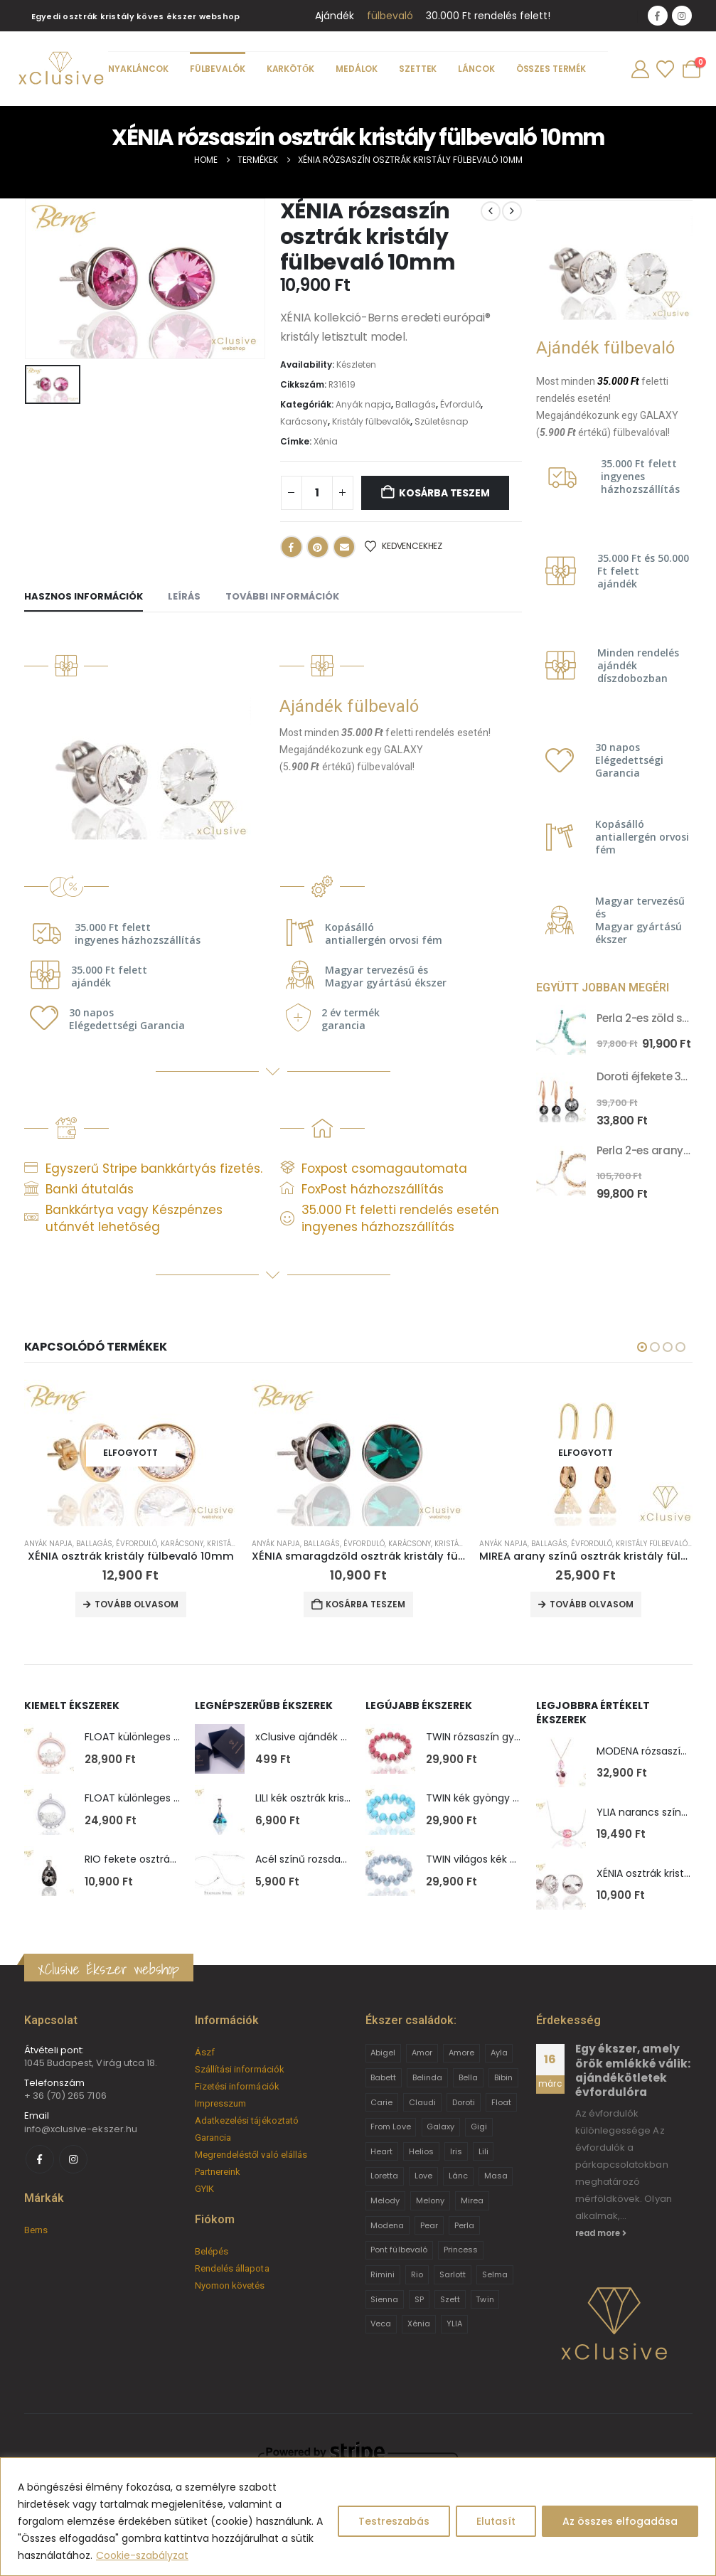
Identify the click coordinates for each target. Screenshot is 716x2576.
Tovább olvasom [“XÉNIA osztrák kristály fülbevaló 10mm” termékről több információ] (136, 1604)
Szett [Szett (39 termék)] (450, 2299)
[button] (642, 1347)
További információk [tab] (282, 596)
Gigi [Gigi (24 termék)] (479, 2126)
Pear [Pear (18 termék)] (429, 2225)
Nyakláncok (138, 69)
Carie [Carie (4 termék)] (381, 2102)
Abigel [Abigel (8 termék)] (382, 2052)
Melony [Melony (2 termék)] (430, 2200)
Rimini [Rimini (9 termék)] (382, 2274)
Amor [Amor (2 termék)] (422, 2052)
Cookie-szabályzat (142, 2555)
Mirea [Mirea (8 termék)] (472, 2200)
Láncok (477, 69)
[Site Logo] (60, 69)
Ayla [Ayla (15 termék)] (499, 2052)
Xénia (326, 441)
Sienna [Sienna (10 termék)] (384, 2299)
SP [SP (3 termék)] (419, 2299)
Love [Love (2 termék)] (423, 2175)
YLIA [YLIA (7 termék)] (454, 2323)
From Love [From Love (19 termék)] (390, 2126)
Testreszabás (393, 2521)
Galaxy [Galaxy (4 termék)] (440, 2126)
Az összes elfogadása (620, 2521)
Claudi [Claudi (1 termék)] (422, 2102)
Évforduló (460, 404)
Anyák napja (363, 404)
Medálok (357, 69)
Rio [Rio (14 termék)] (417, 2274)
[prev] (491, 211)
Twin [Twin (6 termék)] (484, 2299)
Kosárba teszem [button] (365, 1604)
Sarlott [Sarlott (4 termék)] (452, 2274)
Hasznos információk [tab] (83, 596)
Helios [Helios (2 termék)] (421, 2151)
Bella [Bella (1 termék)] (468, 2077)
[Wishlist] (664, 69)
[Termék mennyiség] (317, 493)
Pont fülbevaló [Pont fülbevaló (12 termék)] (398, 2249)
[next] (512, 211)
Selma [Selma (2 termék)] (495, 2274)
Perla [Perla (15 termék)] (464, 2225)
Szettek (418, 69)
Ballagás (415, 404)
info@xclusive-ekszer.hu (81, 2129)
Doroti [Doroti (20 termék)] (463, 2102)
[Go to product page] (561, 1030)
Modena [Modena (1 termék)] (387, 2225)
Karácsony (304, 421)
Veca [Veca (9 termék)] (380, 2323)
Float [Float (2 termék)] (501, 2102)
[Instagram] (682, 16)
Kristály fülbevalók (371, 421)
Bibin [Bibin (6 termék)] (503, 2077)
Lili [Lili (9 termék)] (483, 2151)
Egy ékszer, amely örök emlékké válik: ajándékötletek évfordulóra (632, 2070)
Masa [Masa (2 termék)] (496, 2175)
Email (344, 547)
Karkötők (290, 69)
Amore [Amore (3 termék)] (461, 2052)
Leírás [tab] (184, 596)
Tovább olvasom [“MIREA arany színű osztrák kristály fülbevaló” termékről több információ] (592, 1604)
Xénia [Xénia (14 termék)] (418, 2323)
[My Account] (640, 69)
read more (601, 2233)
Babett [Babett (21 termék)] (383, 2077)
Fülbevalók (217, 69)
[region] (358, 2516)
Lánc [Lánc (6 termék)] (458, 2175)
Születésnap (441, 421)
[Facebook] (658, 16)
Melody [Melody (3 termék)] (385, 2200)
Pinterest (317, 547)
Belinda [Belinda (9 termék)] (427, 2077)
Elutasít (495, 2521)
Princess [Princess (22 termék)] (461, 2249)
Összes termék (551, 69)
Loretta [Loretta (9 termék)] (384, 2175)
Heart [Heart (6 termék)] (381, 2151)
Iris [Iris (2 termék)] (456, 2151)
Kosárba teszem (444, 493)
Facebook (291, 547)
